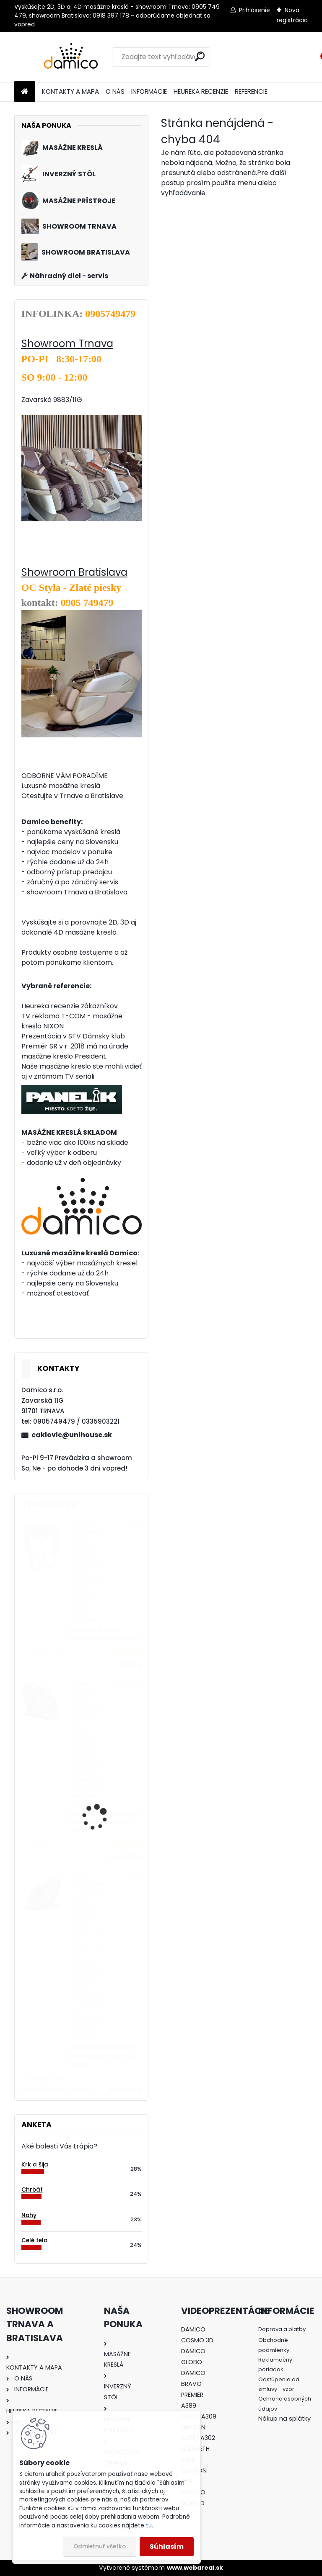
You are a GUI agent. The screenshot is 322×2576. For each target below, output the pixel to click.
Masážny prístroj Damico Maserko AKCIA (104, 1634)
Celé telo (34, 2240)
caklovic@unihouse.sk (71, 1435)
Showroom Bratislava (74, 572)
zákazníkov (99, 1006)
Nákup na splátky (284, 2418)
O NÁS (115, 91)
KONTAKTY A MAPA (70, 91)
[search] (200, 56)
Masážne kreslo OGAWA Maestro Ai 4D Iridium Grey (104, 1822)
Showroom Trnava (67, 343)
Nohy (28, 2215)
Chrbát (32, 2190)
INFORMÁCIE (149, 91)
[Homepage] (24, 91)
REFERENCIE (251, 91)
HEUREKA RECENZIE (201, 91)
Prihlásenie (254, 10)
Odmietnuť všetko (99, 2546)
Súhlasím (167, 2546)
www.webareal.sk (195, 2567)
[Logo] (72, 57)
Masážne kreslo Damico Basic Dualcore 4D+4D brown (104, 2055)
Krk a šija (34, 2165)
